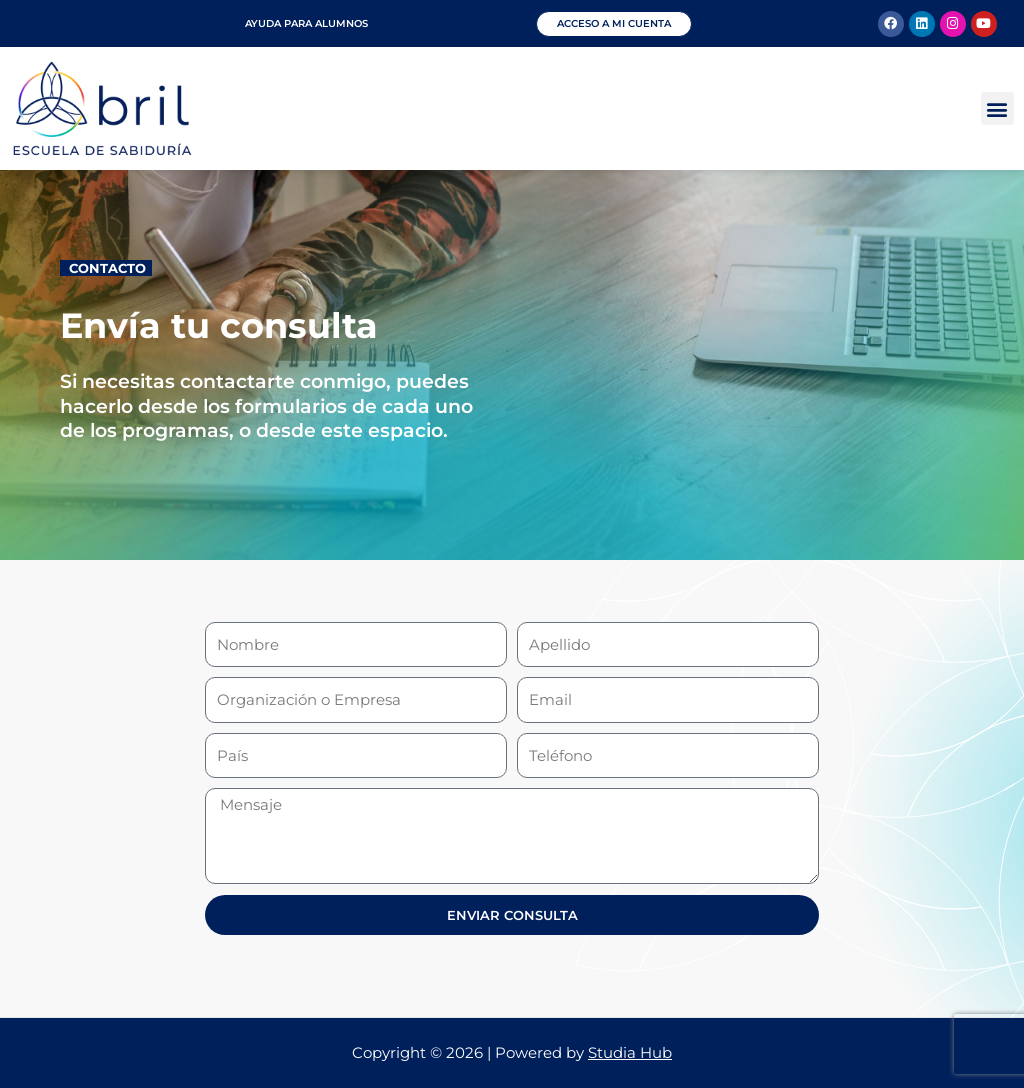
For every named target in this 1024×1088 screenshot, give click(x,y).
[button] (997, 108)
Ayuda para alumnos (306, 23)
